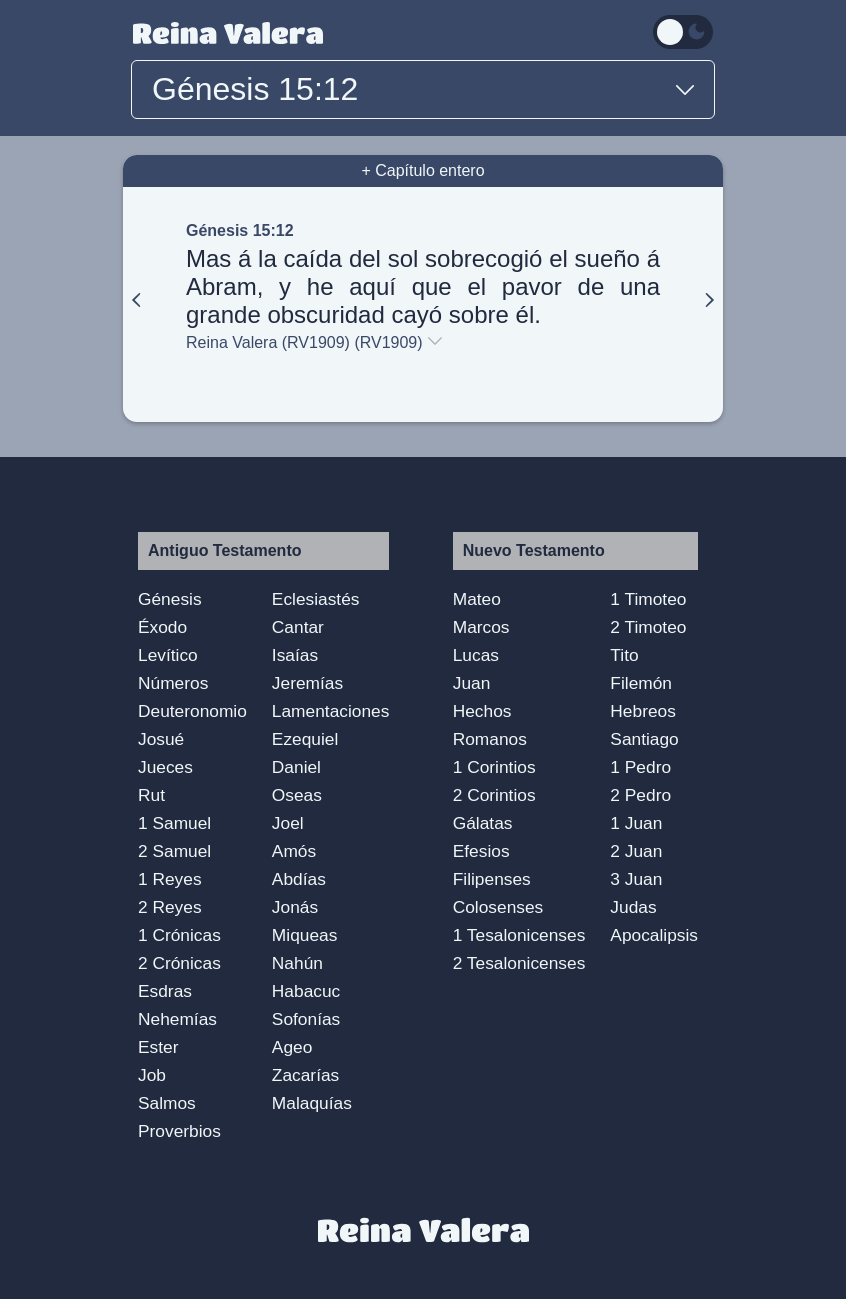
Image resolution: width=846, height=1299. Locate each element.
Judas (633, 907)
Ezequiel (305, 739)
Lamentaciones (331, 711)
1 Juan (636, 823)
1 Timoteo (648, 599)
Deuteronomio (192, 711)
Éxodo (162, 627)
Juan (472, 683)
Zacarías (305, 1075)
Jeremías (307, 683)
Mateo (477, 599)
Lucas (476, 655)
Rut (151, 795)
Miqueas (305, 935)
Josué (161, 739)
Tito (624, 655)
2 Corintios (494, 795)
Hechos (482, 711)
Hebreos (643, 711)
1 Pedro (640, 767)
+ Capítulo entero (422, 170)
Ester (158, 1047)
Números (173, 683)
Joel (288, 823)
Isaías (295, 655)
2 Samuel (174, 851)
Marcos (481, 627)
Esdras (165, 991)
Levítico (168, 655)
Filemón (641, 683)
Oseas (297, 795)
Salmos (167, 1103)
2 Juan (636, 851)
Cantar (298, 627)
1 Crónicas (179, 935)
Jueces (165, 767)
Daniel (296, 767)
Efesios (481, 851)
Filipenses (492, 879)
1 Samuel (174, 823)
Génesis (170, 599)
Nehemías (177, 1019)
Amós (294, 851)
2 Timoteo (648, 627)
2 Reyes (170, 907)
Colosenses (498, 907)
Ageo (292, 1047)
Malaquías (312, 1103)
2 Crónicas (179, 963)
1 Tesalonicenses (519, 935)
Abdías (299, 879)
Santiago (644, 739)
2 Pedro (640, 795)
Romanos (490, 739)
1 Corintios (494, 767)
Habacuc (306, 991)
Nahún (297, 963)
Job (152, 1075)
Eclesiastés (316, 599)
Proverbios (179, 1131)
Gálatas (483, 823)
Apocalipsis (654, 935)
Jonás (295, 907)
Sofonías (306, 1019)
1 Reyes (170, 879)
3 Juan (636, 879)
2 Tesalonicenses (519, 963)
